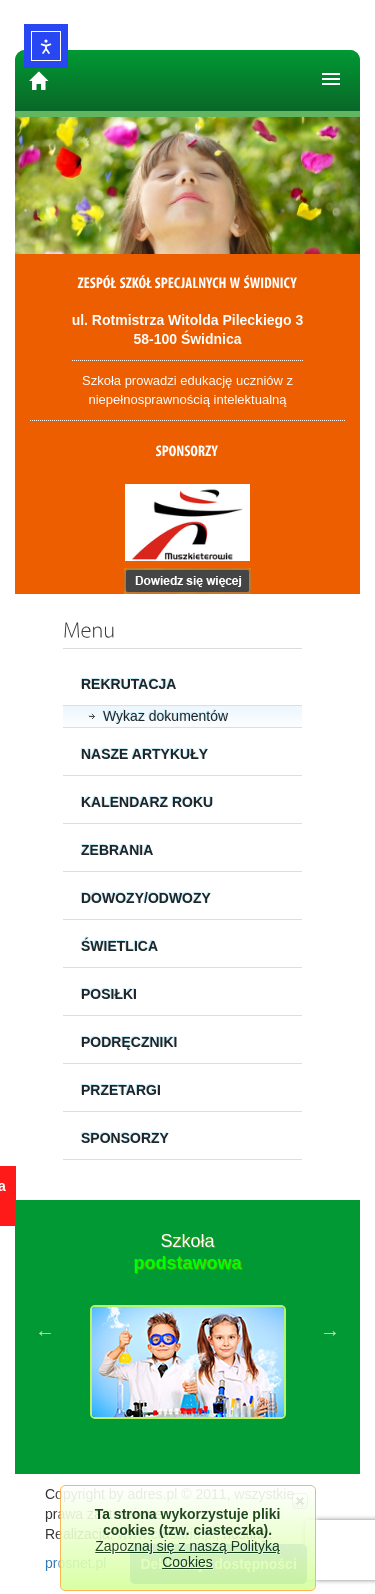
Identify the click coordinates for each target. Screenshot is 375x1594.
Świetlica (119, 946)
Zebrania (117, 850)
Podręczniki (129, 1042)
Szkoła (187, 1252)
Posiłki (109, 994)
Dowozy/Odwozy (146, 898)
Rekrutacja (128, 684)
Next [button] (330, 1332)
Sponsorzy (125, 1138)
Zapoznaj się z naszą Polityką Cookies (187, 1554)
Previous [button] (45, 1332)
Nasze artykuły (144, 754)
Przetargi (121, 1090)
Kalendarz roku (147, 802)
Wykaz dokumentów (165, 716)
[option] (187, 1332)
